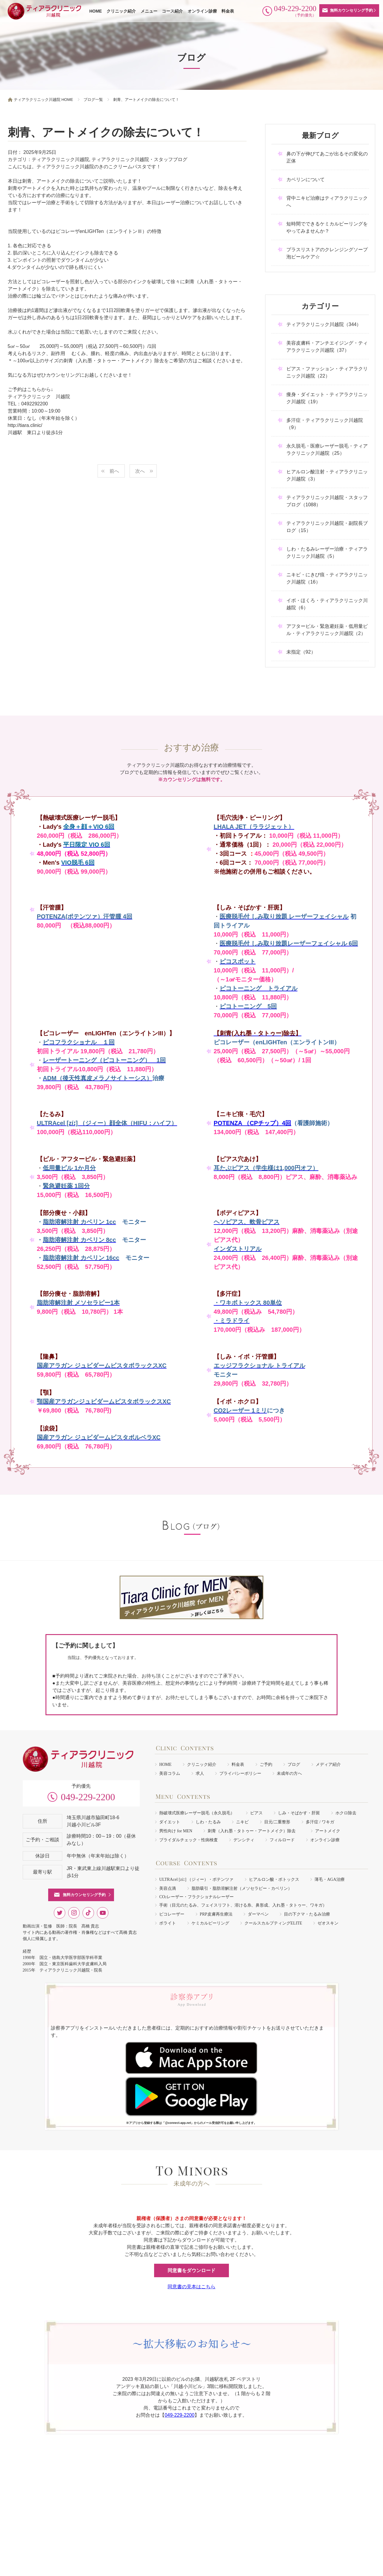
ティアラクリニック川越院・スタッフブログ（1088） (327, 501)
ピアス (256, 1813)
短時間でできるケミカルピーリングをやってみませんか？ (327, 227)
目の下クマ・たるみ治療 (307, 1914)
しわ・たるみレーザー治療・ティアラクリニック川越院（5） (327, 552)
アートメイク (327, 1831)
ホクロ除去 (345, 1813)
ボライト (167, 1923)
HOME (95, 11)
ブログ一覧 (93, 99)
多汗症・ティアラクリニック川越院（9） (324, 424)
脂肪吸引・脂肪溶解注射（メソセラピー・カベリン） (242, 1888)
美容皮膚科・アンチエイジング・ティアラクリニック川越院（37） (327, 346)
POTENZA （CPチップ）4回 (252, 1123)
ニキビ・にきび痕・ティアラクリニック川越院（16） (327, 578)
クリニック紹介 (121, 11)
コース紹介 (172, 11)
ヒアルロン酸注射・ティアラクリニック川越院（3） (327, 475)
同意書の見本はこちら (191, 2286)
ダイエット (169, 1822)
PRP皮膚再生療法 (216, 1914)
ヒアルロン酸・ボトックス (274, 1879)
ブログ (294, 1764)
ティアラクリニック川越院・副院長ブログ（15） (327, 527)
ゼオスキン (327, 1923)
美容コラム (169, 1773)
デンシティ (243, 1840)
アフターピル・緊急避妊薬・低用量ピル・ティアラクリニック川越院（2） (327, 630)
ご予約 (266, 1764)
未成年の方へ (289, 1773)
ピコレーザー (171, 1914)
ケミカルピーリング (210, 1923)
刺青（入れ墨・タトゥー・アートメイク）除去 (254, 1831)
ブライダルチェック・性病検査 (188, 1840)
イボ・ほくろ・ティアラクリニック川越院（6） (327, 604)
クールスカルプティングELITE (273, 1923)
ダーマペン (258, 1914)
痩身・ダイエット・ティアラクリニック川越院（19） (327, 398)
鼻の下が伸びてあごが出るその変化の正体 (327, 157)
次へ (140, 471)
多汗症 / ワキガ (320, 1822)
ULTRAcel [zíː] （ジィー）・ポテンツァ (196, 1879)
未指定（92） (301, 651)
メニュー (149, 11)
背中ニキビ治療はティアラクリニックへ (327, 202)
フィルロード (282, 1840)
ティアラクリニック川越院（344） (323, 324)
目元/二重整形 (277, 1822)
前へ (114, 471)
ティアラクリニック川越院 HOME (43, 99)
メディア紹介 (328, 1764)
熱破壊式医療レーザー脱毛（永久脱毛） (197, 1813)
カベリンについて (305, 179)
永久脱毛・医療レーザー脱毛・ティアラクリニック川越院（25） (327, 449)
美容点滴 (167, 1888)
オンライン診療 (202, 11)
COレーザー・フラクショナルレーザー (196, 1897)
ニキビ (242, 1822)
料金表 (227, 11)
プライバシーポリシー (240, 1773)
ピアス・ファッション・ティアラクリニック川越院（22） (327, 372)
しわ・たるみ (208, 1822)
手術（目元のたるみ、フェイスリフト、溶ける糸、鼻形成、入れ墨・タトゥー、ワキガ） (243, 1905)
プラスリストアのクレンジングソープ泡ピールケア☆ (327, 253)
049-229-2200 (88, 1797)
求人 (200, 1773)
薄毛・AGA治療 (329, 1879)
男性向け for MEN (175, 1831)
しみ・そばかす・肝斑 (299, 1813)
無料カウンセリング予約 (351, 10)
